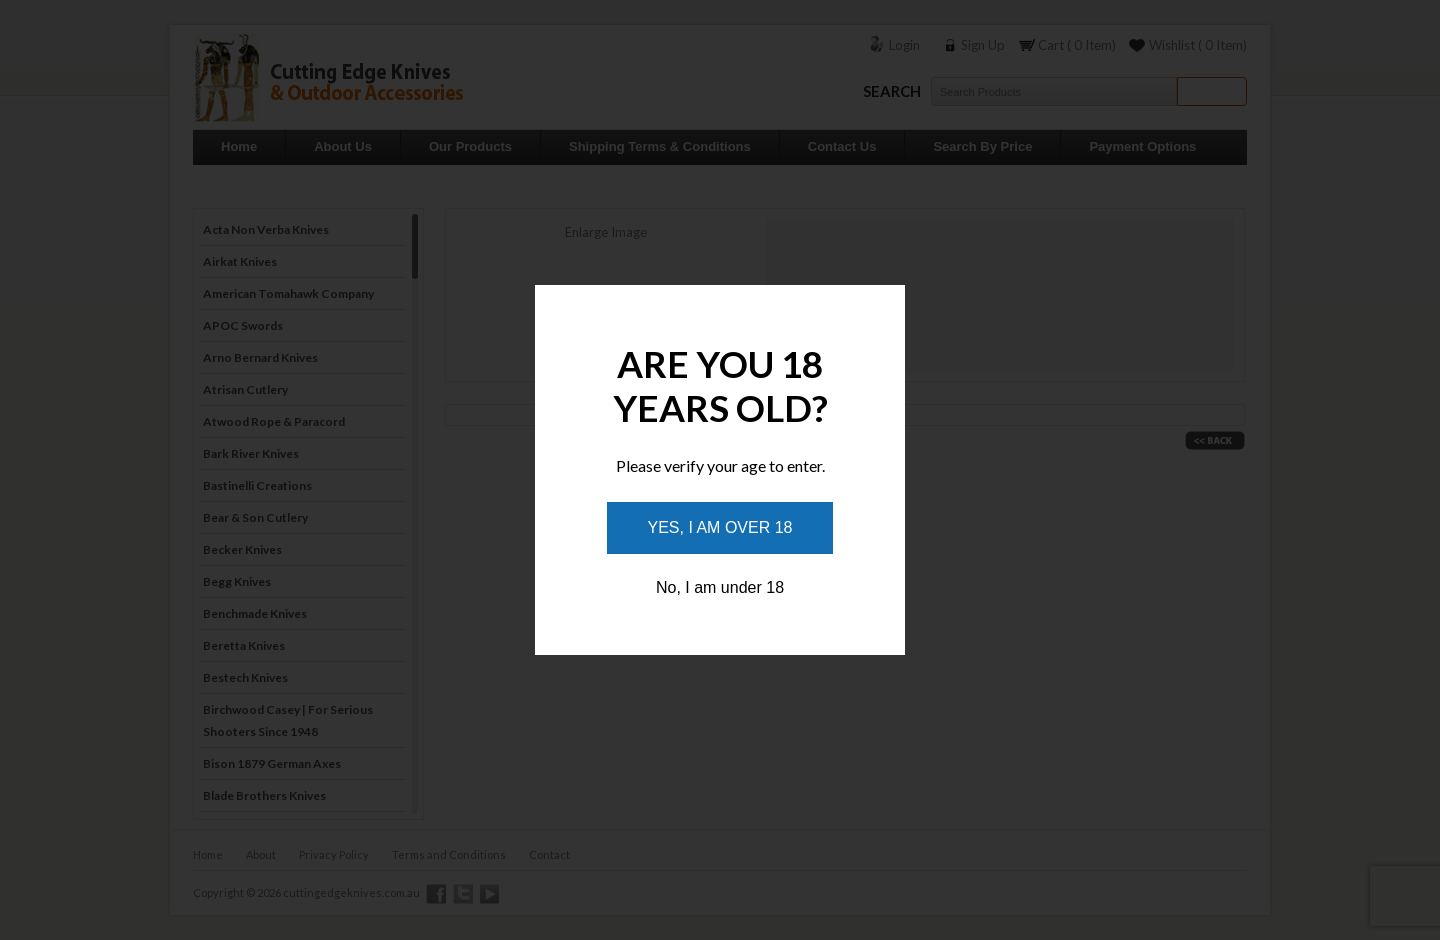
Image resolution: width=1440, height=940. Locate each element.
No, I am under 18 (720, 587)
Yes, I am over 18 (720, 527)
